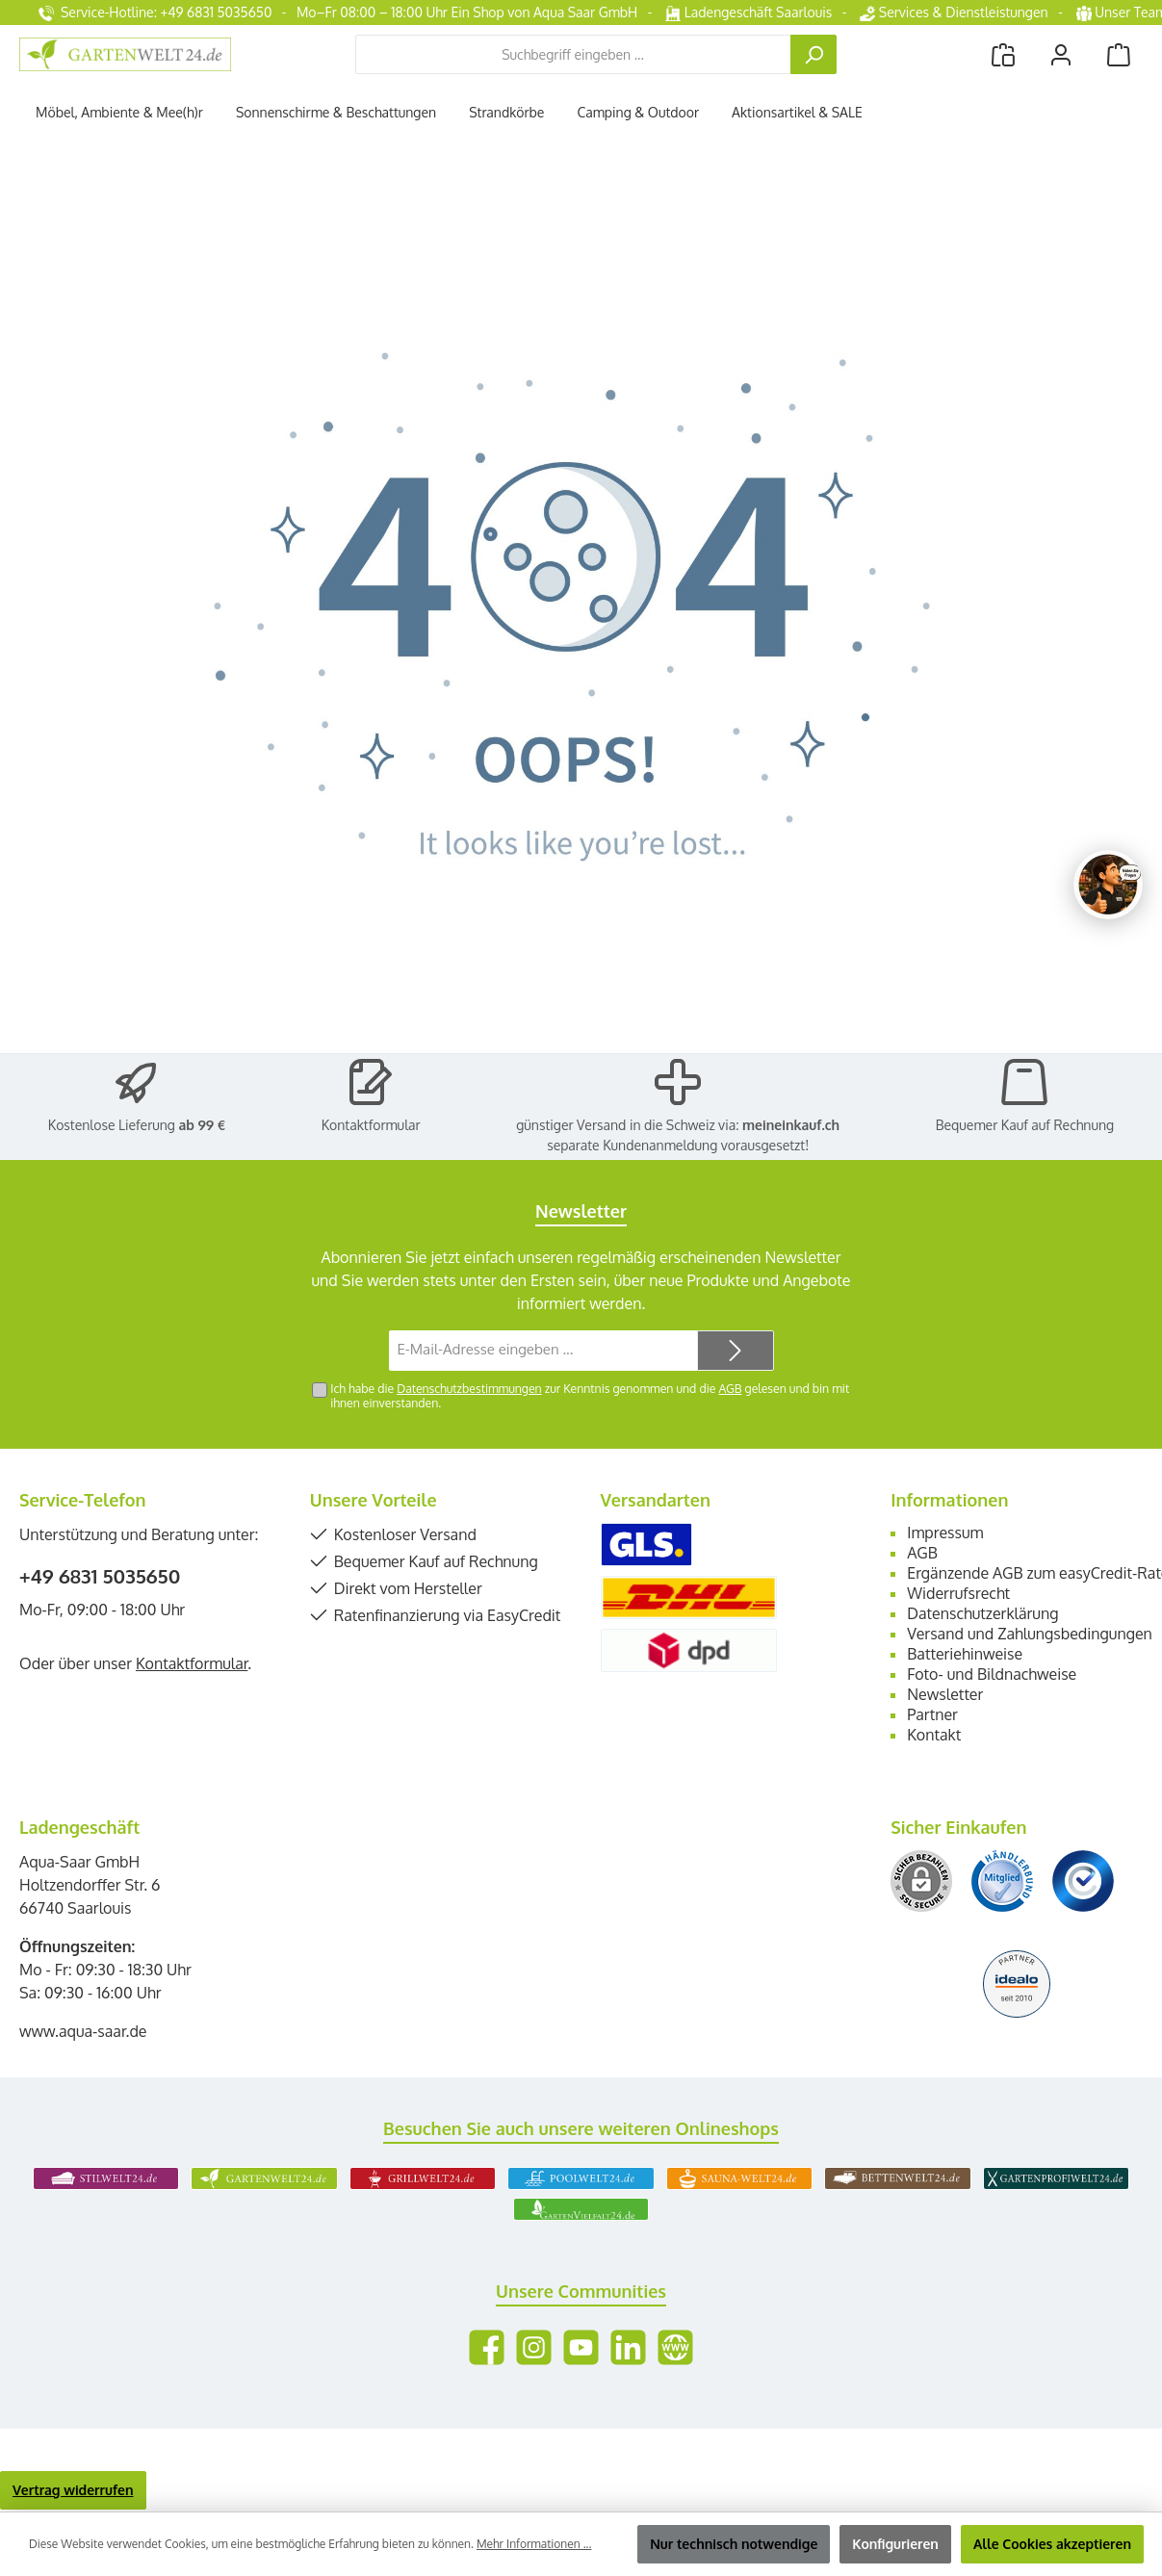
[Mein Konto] (1061, 54)
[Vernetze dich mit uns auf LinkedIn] (628, 2347)
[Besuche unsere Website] (675, 2347)
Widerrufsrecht (958, 1593)
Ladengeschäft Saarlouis (748, 12)
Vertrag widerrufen (73, 2490)
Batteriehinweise (964, 1653)
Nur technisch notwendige (733, 2544)
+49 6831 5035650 (99, 1575)
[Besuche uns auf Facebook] (486, 2347)
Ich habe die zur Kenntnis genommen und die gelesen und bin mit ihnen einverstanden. (589, 1395)
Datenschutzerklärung (982, 1613)
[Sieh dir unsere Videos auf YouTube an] (581, 2347)
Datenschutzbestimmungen (469, 1388)
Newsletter (945, 1694)
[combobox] (573, 54)
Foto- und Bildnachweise (991, 1674)
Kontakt (934, 1734)
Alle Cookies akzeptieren (1052, 2544)
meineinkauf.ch (790, 1125)
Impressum (945, 1532)
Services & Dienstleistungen (953, 12)
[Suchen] (813, 54)
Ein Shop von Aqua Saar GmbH (544, 12)
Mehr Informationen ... (534, 2544)
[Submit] (735, 1351)
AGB (729, 1388)
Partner (932, 1714)
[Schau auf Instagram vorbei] (533, 2347)
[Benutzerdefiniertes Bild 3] (1083, 1881)
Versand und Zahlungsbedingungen (1029, 1633)
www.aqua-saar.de (83, 2031)
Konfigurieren (895, 2544)
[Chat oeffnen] (1108, 884)
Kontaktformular (371, 1125)
